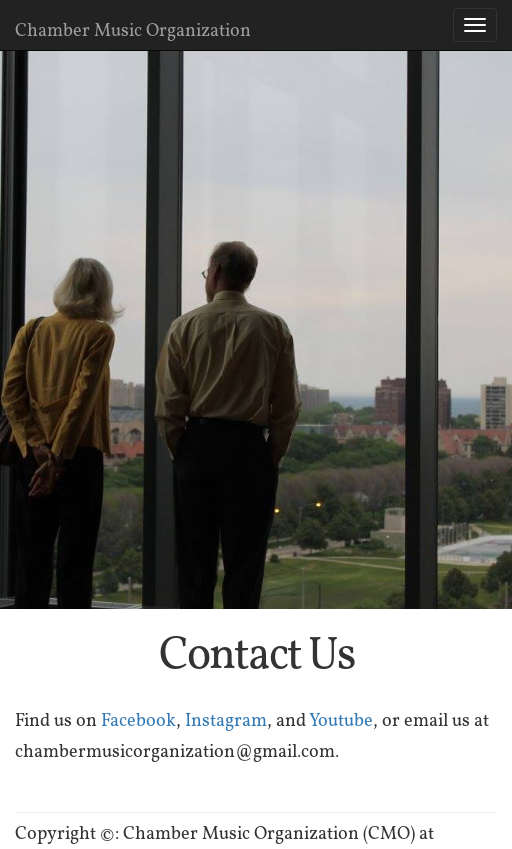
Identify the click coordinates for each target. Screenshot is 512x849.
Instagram (226, 719)
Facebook (138, 719)
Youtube (341, 719)
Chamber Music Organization (133, 29)
